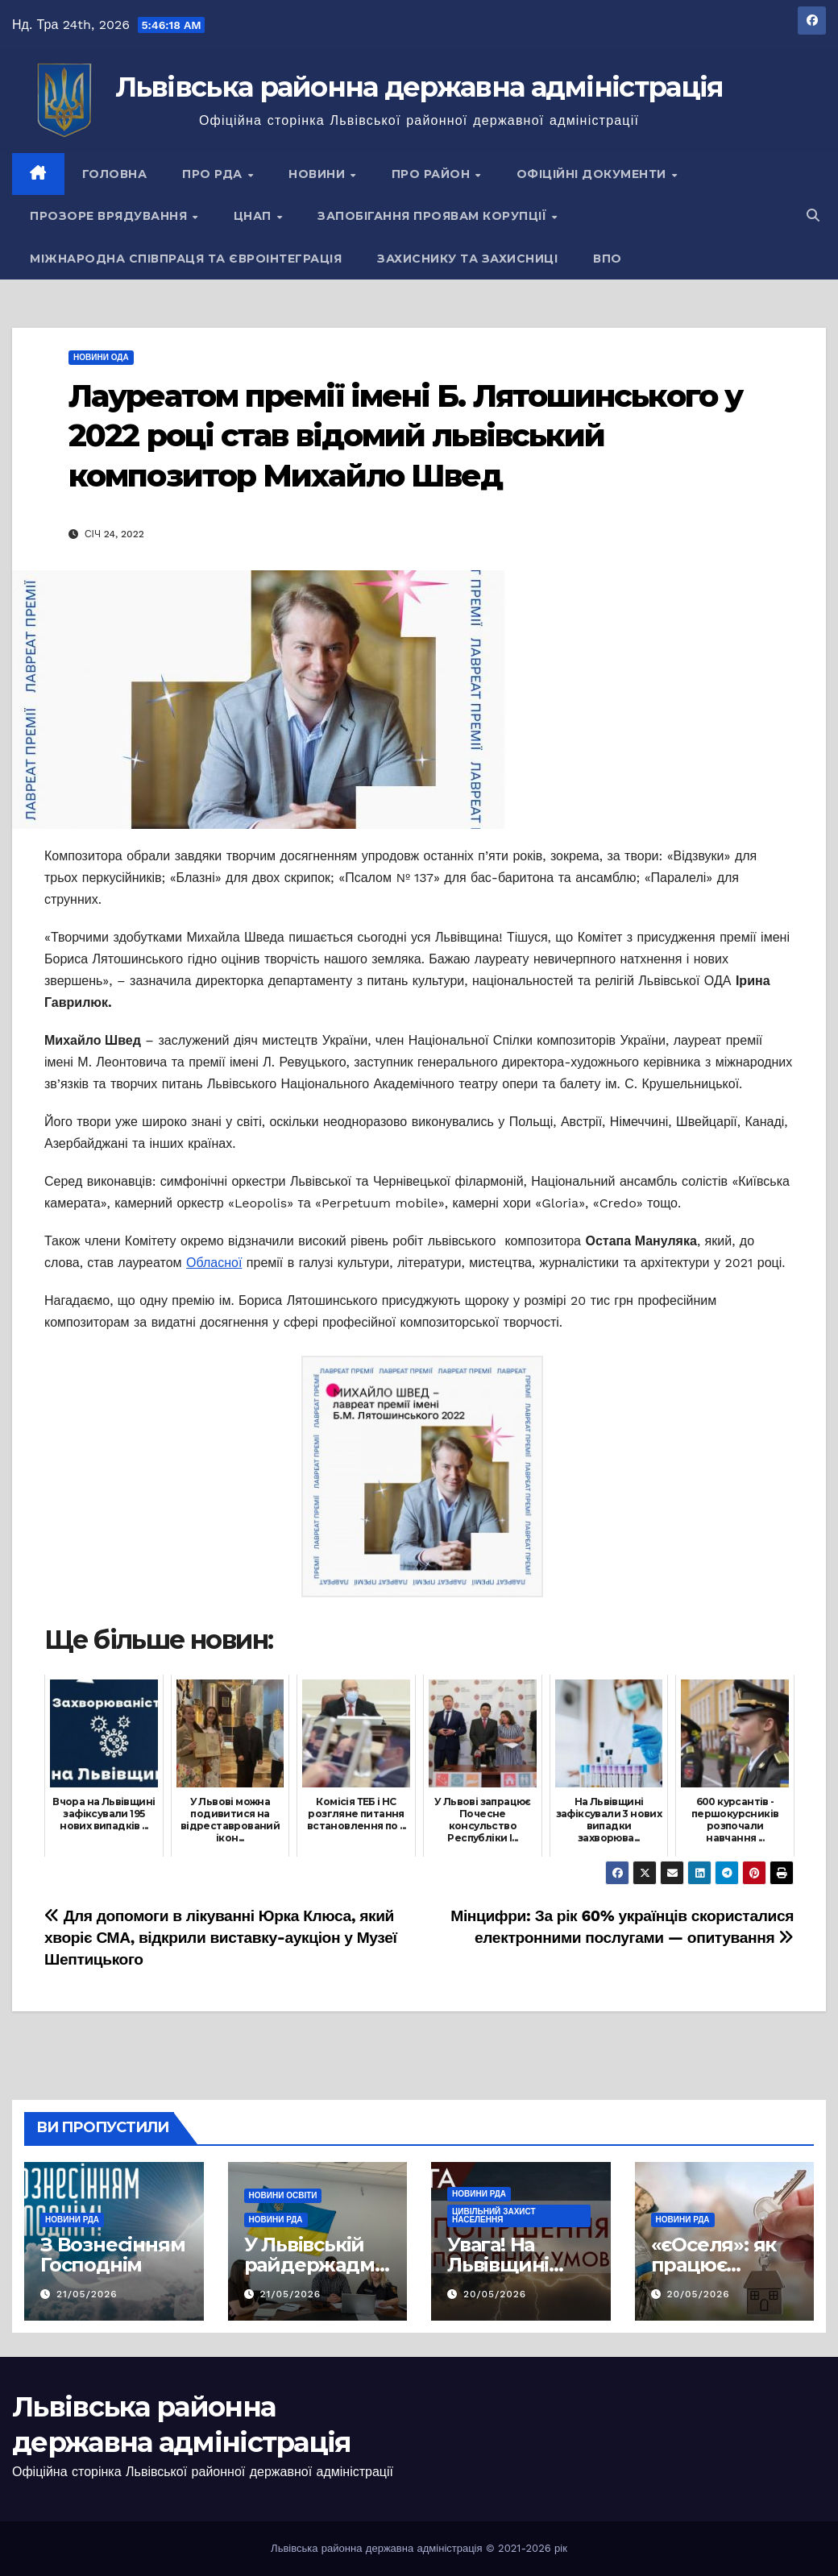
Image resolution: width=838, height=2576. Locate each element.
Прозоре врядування (110, 216)
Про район (433, 174)
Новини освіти (283, 2195)
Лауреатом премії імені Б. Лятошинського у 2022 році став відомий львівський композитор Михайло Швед (405, 436)
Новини (318, 174)
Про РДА (214, 174)
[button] (813, 215)
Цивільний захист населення (494, 2215)
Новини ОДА (101, 357)
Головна (114, 174)
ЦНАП (255, 216)
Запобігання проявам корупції (433, 216)
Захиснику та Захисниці (467, 258)
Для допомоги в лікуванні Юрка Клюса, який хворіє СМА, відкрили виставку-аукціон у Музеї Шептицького (220, 1938)
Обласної (214, 1262)
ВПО (607, 258)
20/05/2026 (494, 2294)
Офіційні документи (593, 174)
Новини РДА (72, 2219)
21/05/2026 (87, 2294)
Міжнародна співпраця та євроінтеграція (186, 258)
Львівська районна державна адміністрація (419, 87)
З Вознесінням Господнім (112, 2254)
